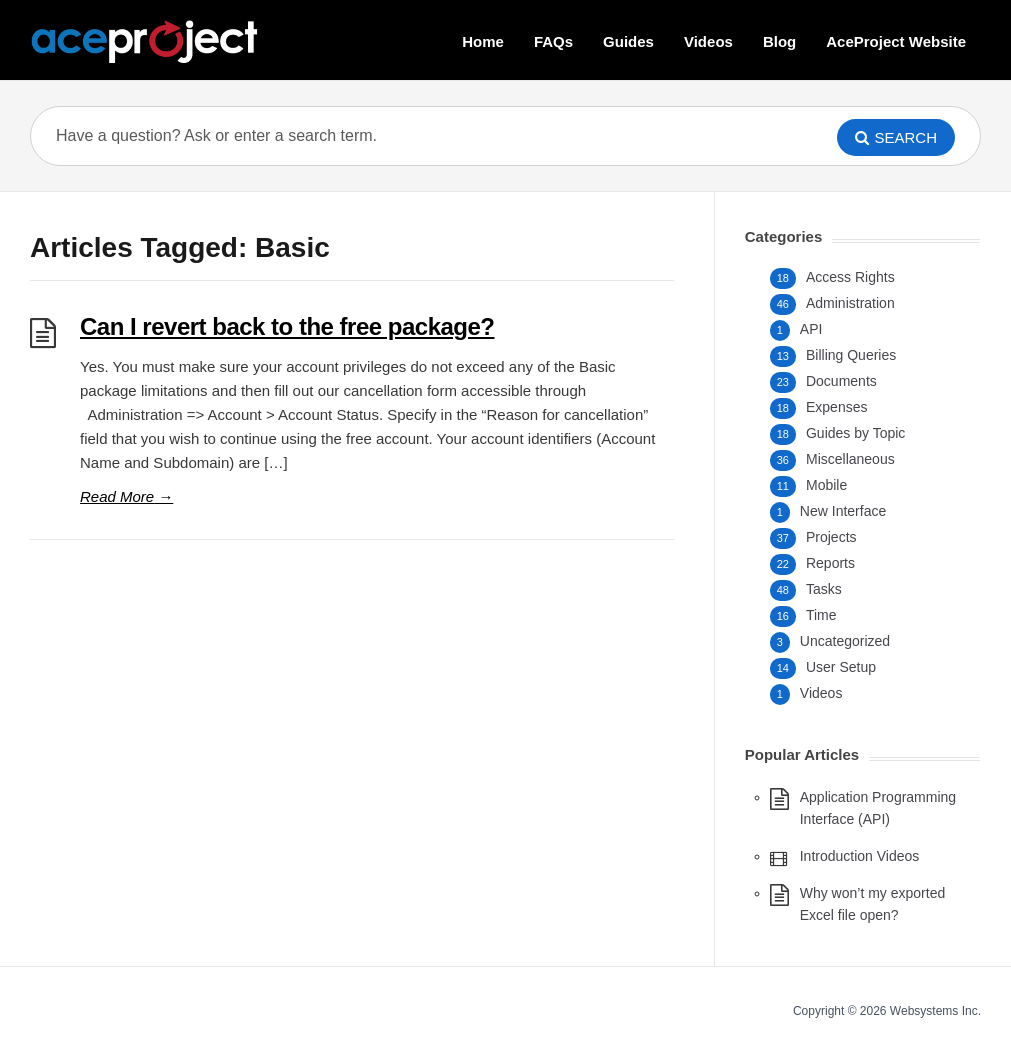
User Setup (841, 667)
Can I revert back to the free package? (287, 326)
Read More (126, 496)
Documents (841, 381)
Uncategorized (845, 641)
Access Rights (850, 277)
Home (483, 41)
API (811, 329)
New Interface (843, 511)
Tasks (824, 589)
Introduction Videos (860, 856)
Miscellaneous (850, 459)
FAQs (553, 41)
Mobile (826, 485)
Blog (779, 41)
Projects (831, 537)
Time (821, 615)
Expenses (836, 407)
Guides (628, 41)
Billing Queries (851, 355)
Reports (830, 563)
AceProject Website (896, 41)
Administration (850, 303)
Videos (708, 41)
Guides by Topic (855, 433)
